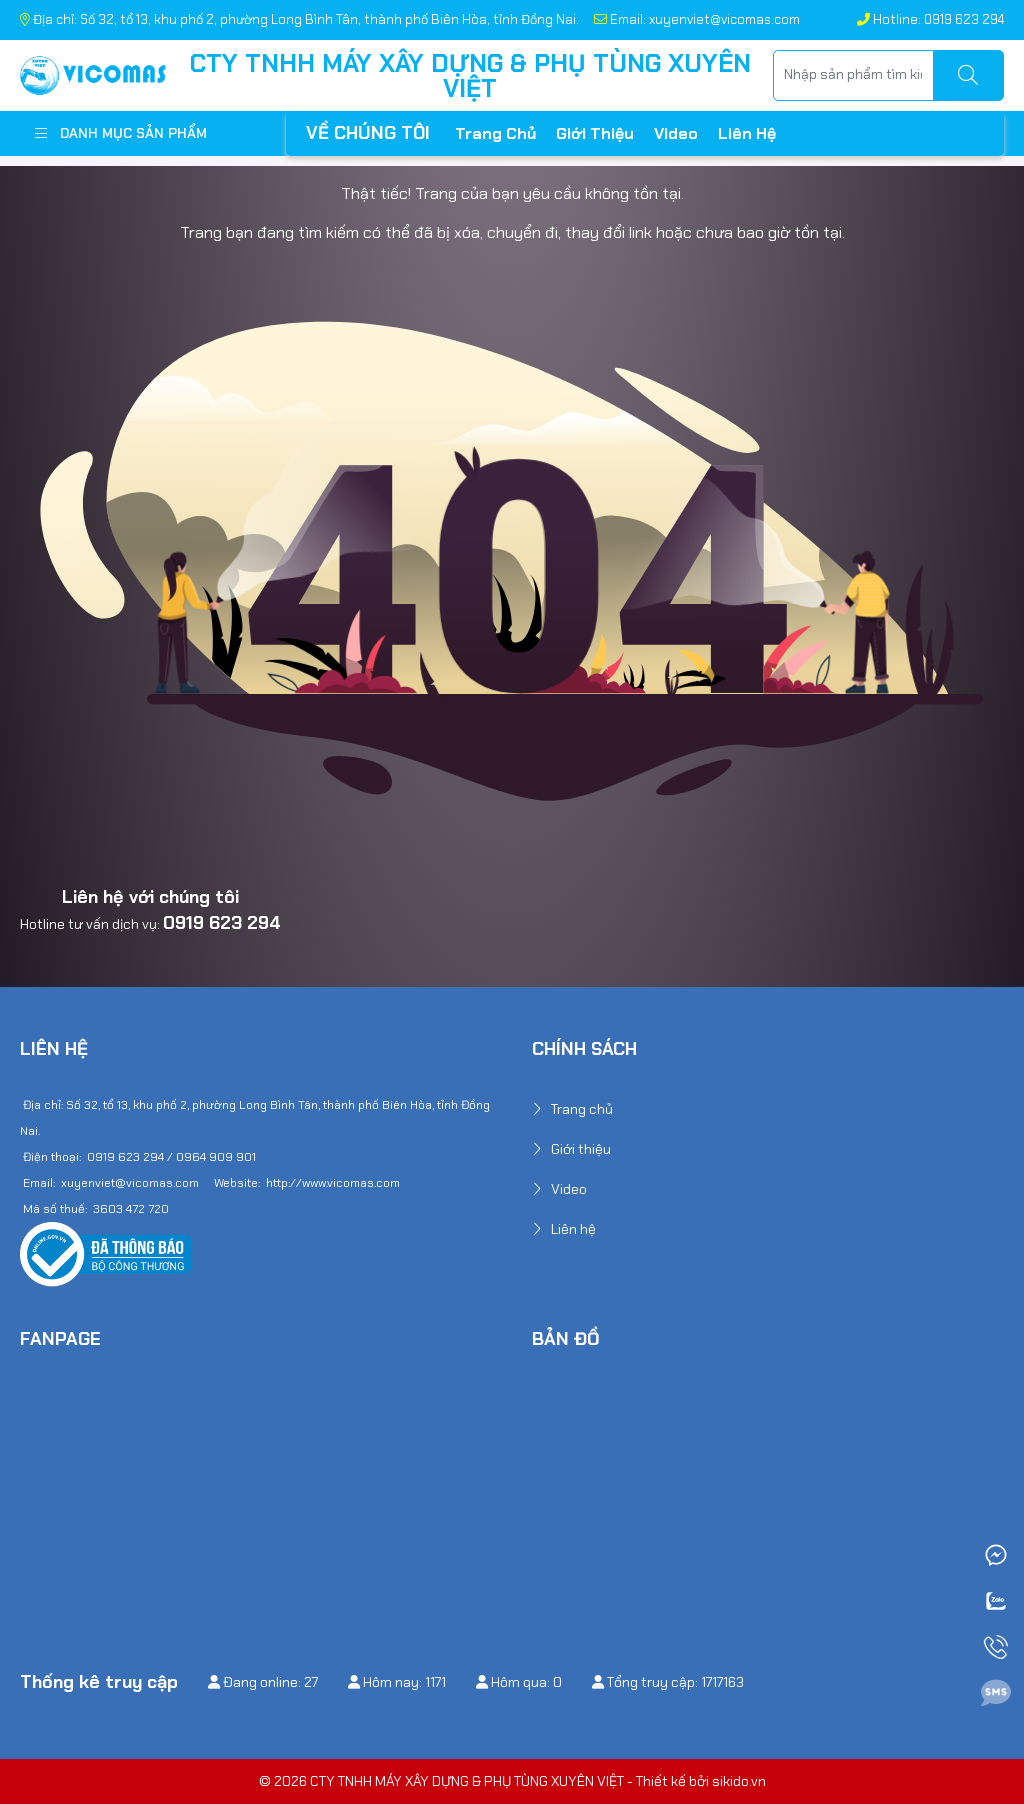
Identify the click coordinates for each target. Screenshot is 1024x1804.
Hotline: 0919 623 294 (930, 19)
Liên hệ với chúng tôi (150, 897)
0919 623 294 (222, 923)
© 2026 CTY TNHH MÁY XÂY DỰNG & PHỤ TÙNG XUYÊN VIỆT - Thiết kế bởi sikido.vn (512, 1781)
